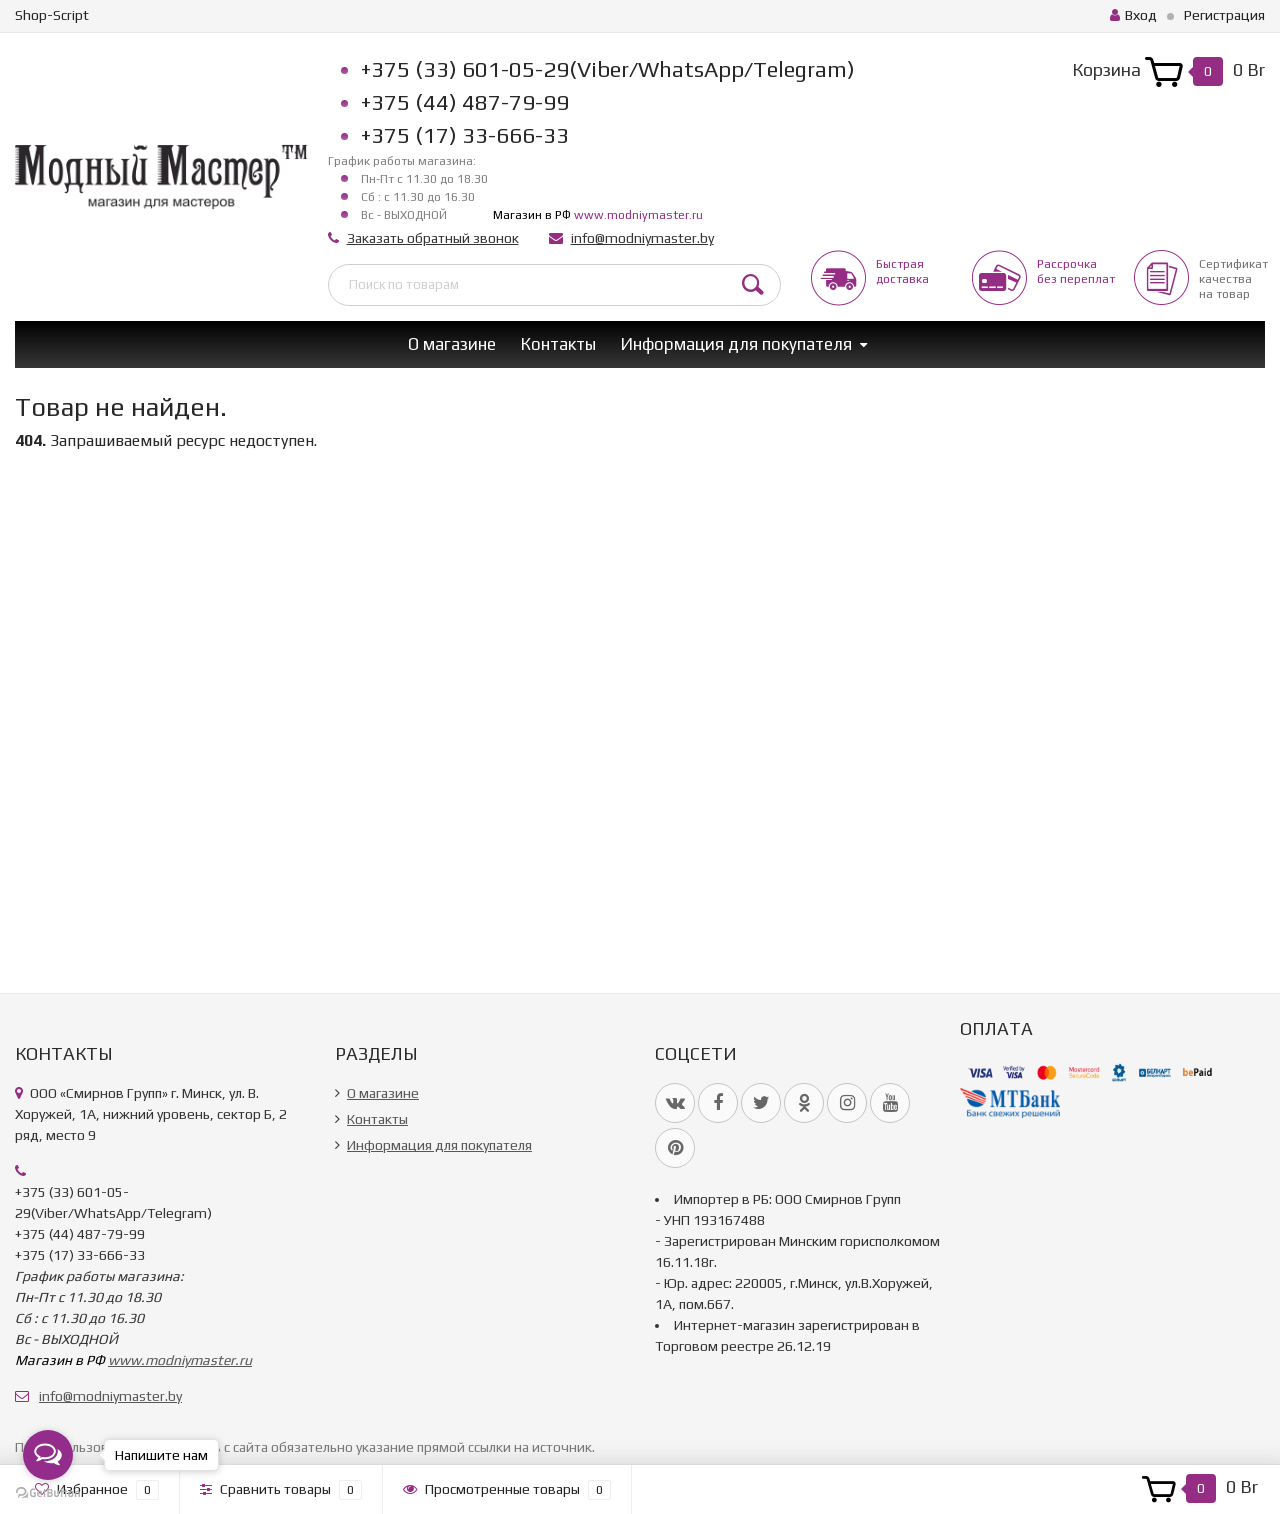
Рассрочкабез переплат (1076, 271)
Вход (1133, 15)
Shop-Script (52, 15)
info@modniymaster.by (642, 238)
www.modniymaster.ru (638, 215)
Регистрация (1224, 15)
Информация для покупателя (736, 344)
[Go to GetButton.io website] (48, 1493)
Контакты (558, 344)
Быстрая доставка (902, 271)
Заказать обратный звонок (433, 238)
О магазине (452, 344)
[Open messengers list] (48, 1455)
